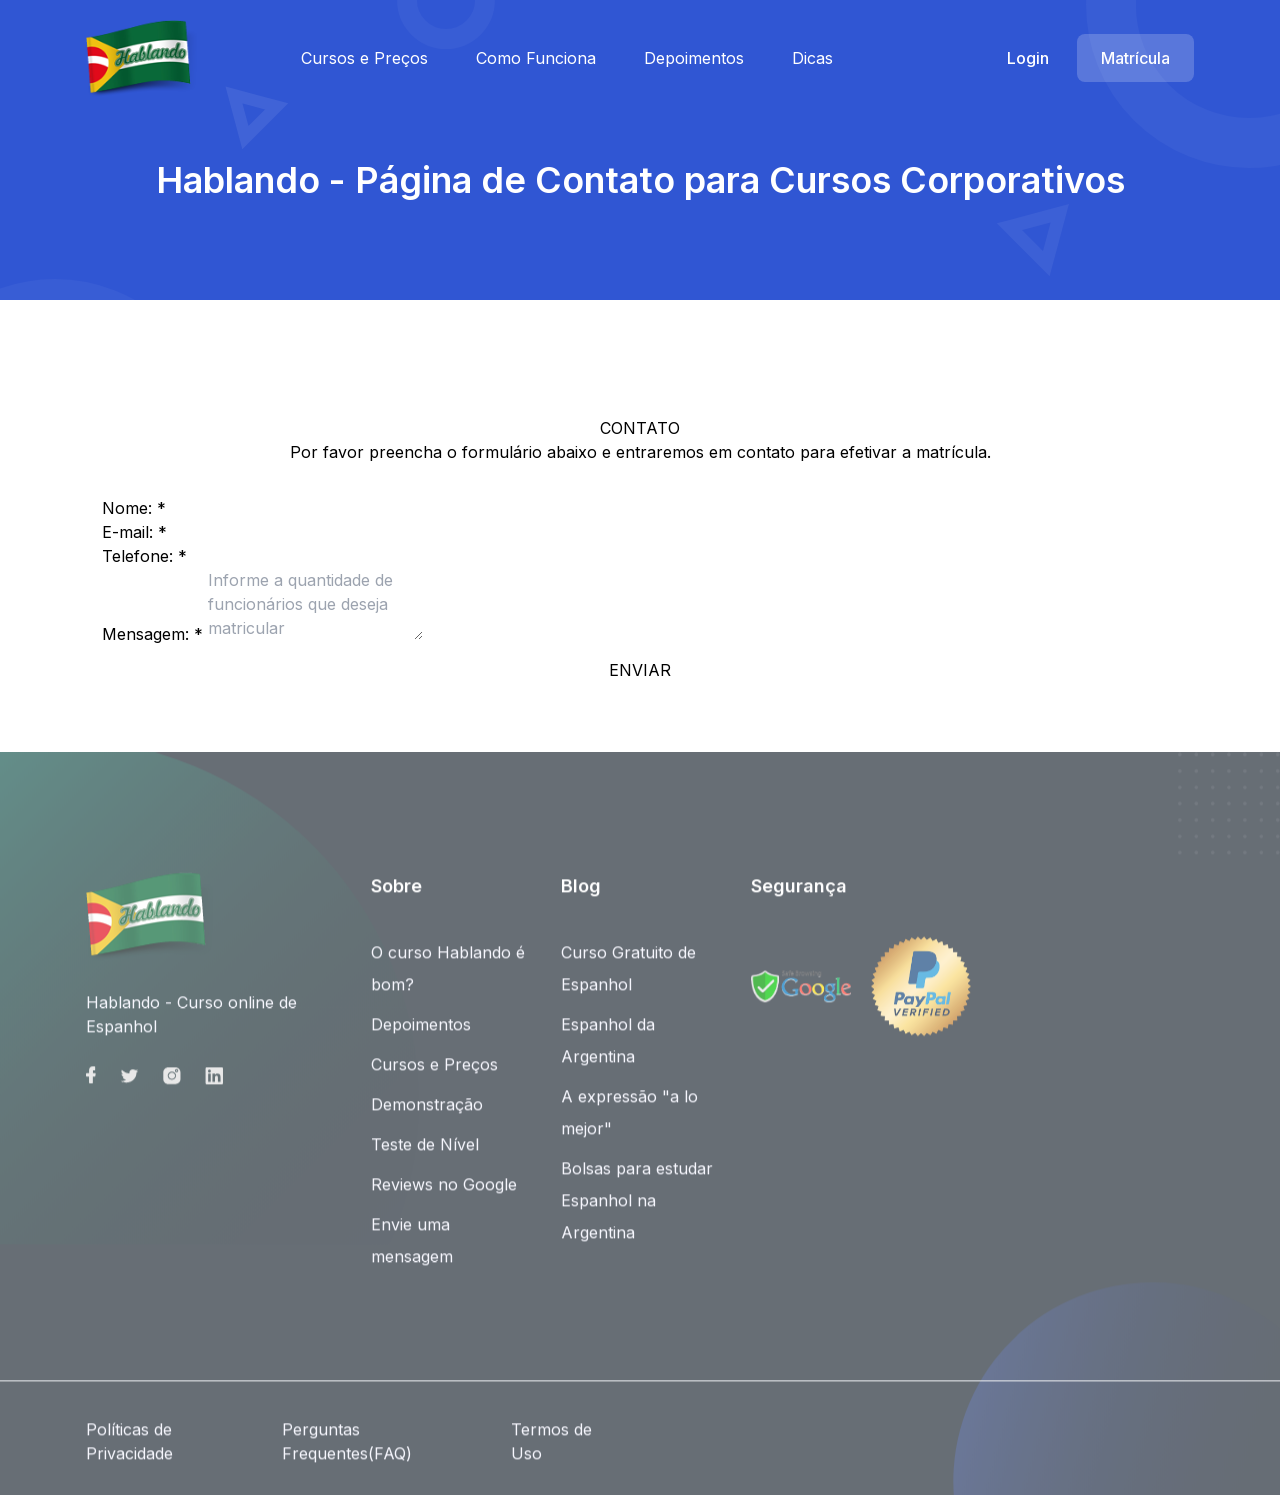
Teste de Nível (425, 1154)
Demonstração (427, 1114)
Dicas (812, 58)
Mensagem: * (152, 634)
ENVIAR (640, 670)
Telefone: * (144, 556)
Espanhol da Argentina (608, 1050)
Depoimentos (694, 58)
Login (1028, 58)
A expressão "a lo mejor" (629, 1122)
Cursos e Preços (364, 58)
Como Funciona (536, 58)
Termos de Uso (551, 1451)
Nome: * (134, 508)
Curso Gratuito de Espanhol (628, 978)
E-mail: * (134, 532)
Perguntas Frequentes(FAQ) (347, 1451)
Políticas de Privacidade (129, 1451)
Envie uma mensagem (412, 1250)
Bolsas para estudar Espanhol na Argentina (637, 1210)
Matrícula (1135, 58)
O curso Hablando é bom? (448, 978)
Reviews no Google (444, 1194)
